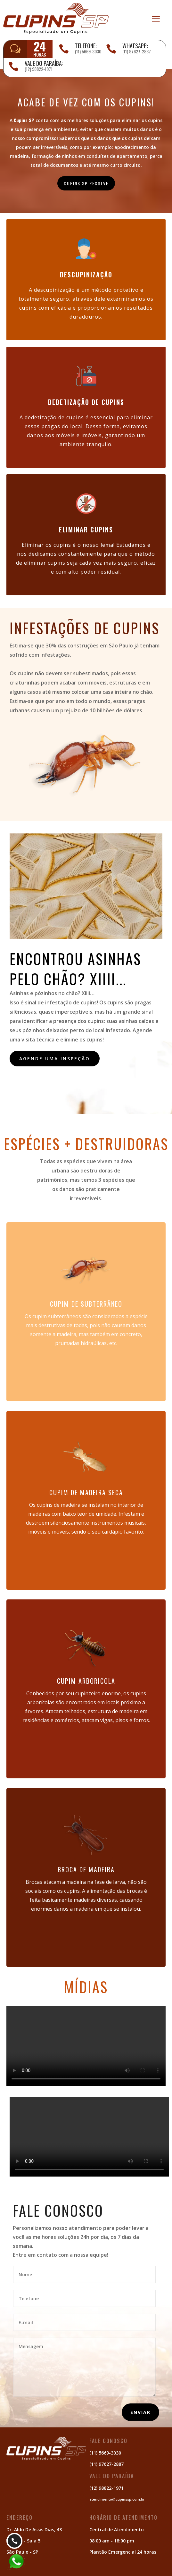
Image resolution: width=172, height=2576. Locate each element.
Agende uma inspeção (54, 1059)
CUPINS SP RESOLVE (86, 183)
